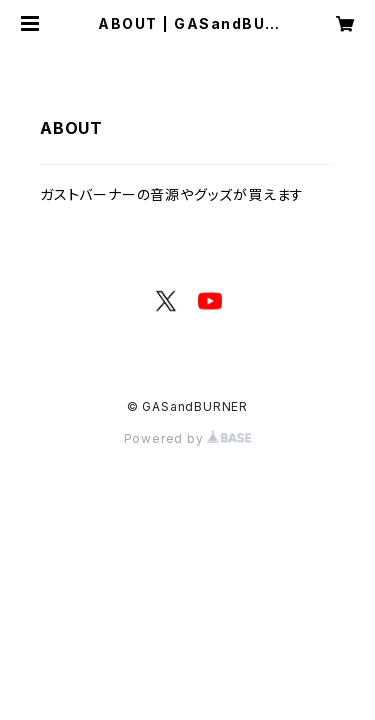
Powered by (188, 438)
